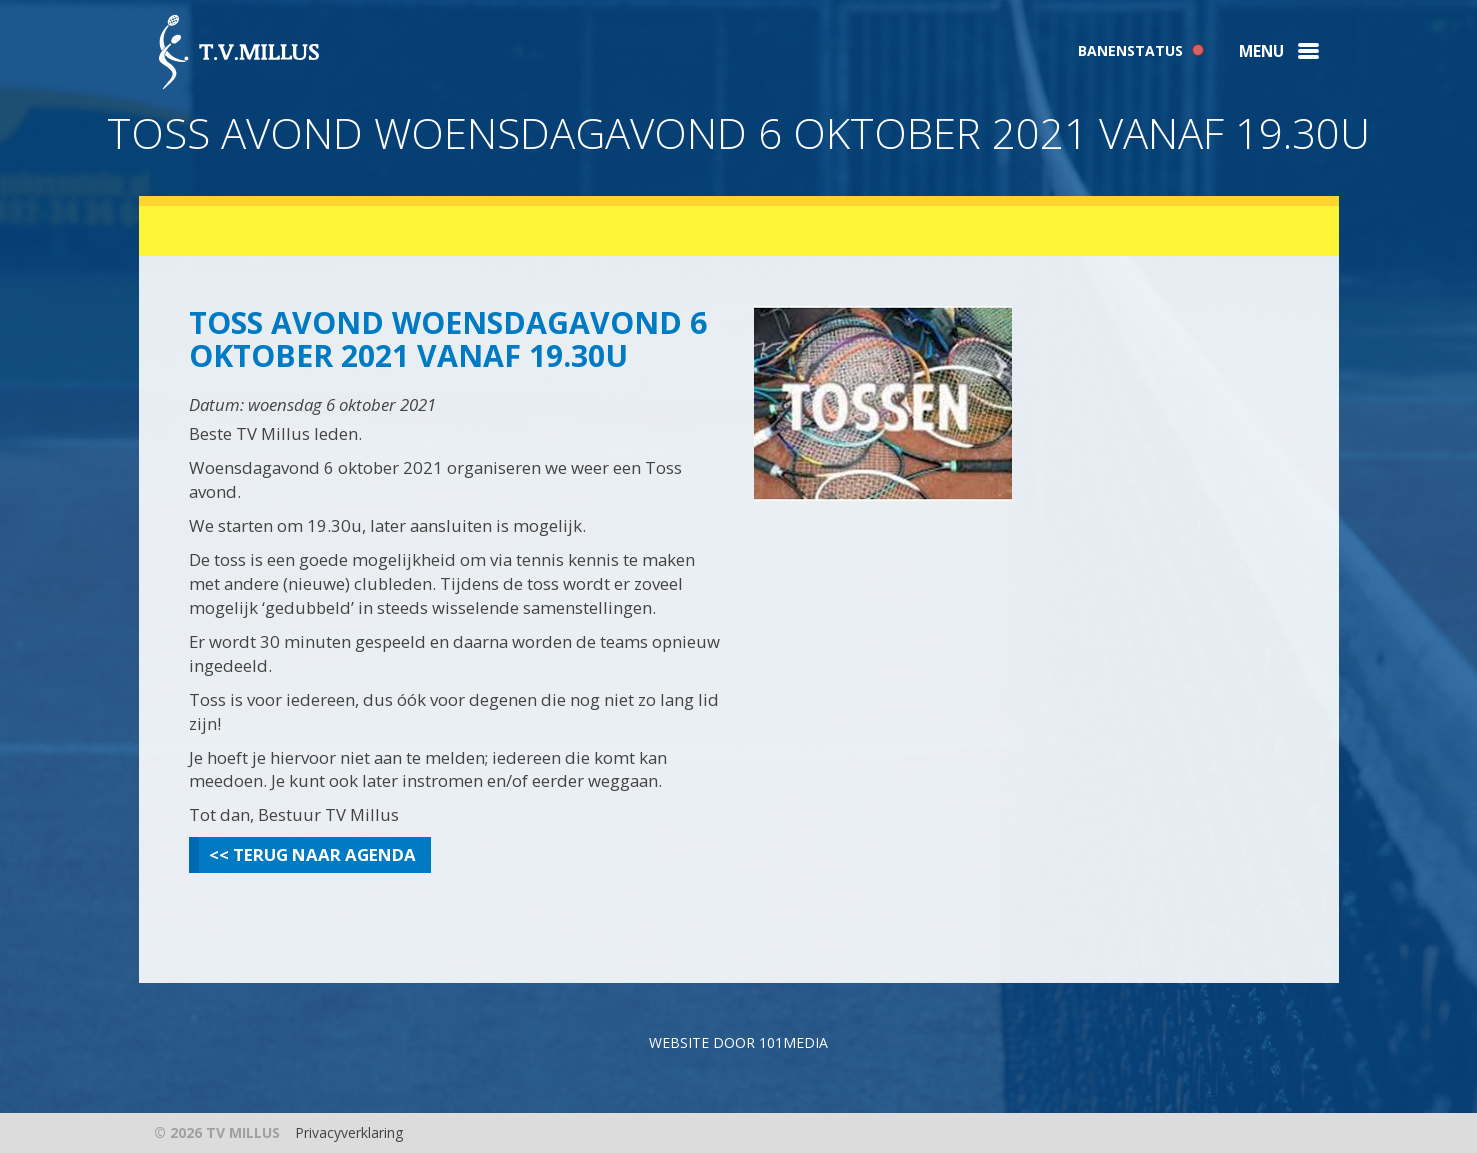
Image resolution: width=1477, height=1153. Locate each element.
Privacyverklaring (349, 1132)
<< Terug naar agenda (312, 854)
